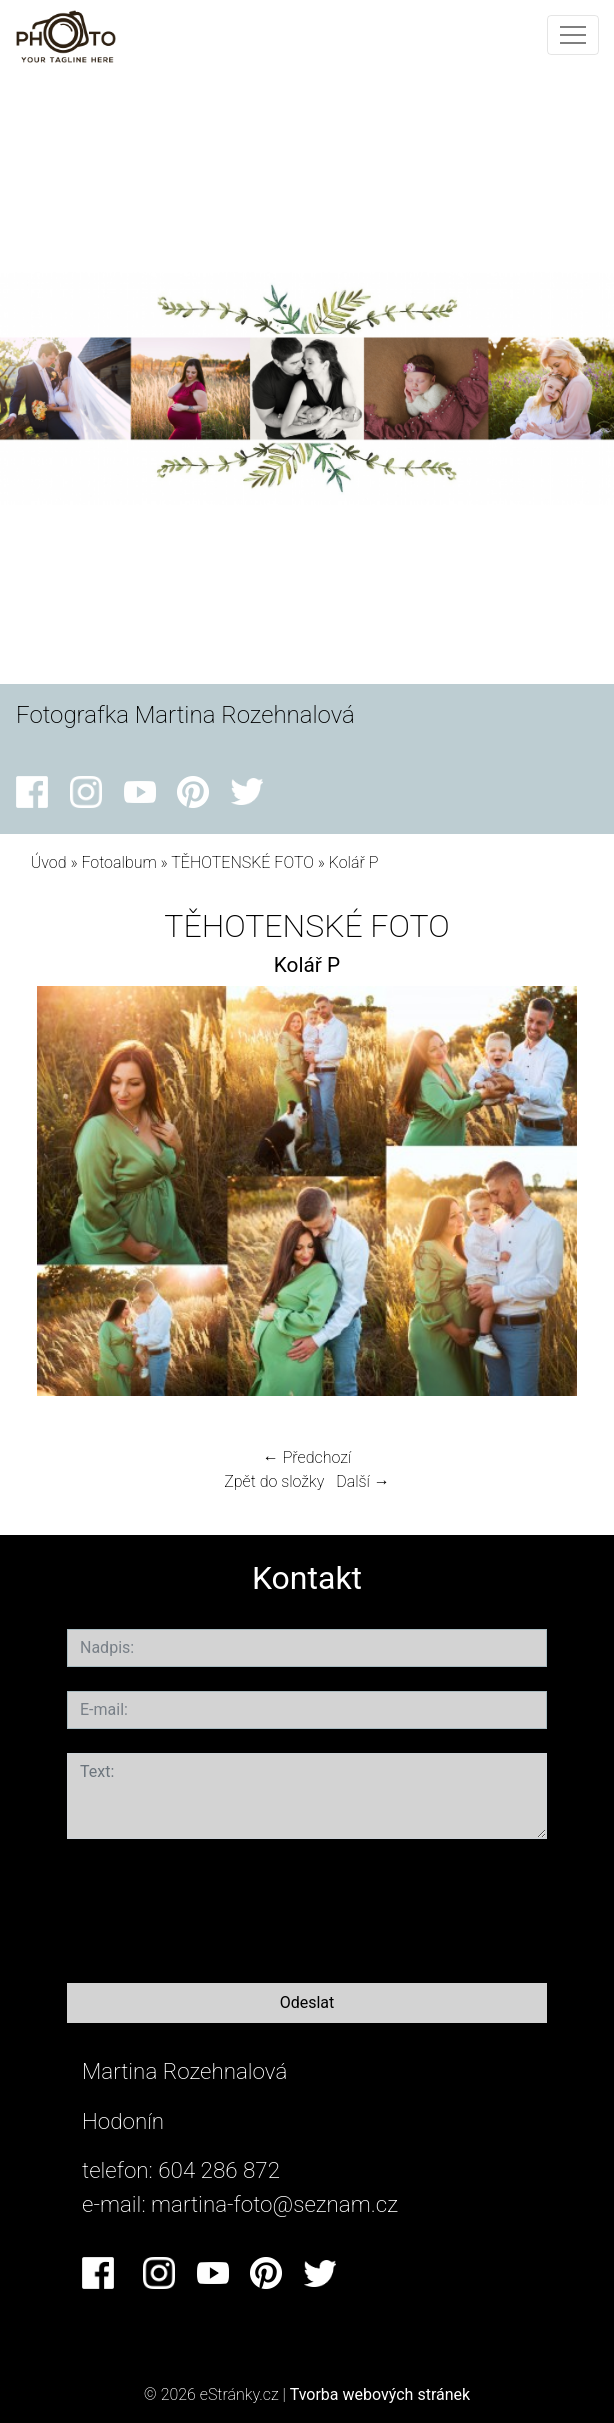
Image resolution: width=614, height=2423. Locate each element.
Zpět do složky (274, 1481)
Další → (363, 1481)
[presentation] (219, 1907)
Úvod (49, 862)
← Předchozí (307, 1457)
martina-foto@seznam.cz (274, 2204)
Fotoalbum (118, 862)
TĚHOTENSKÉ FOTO (242, 862)
